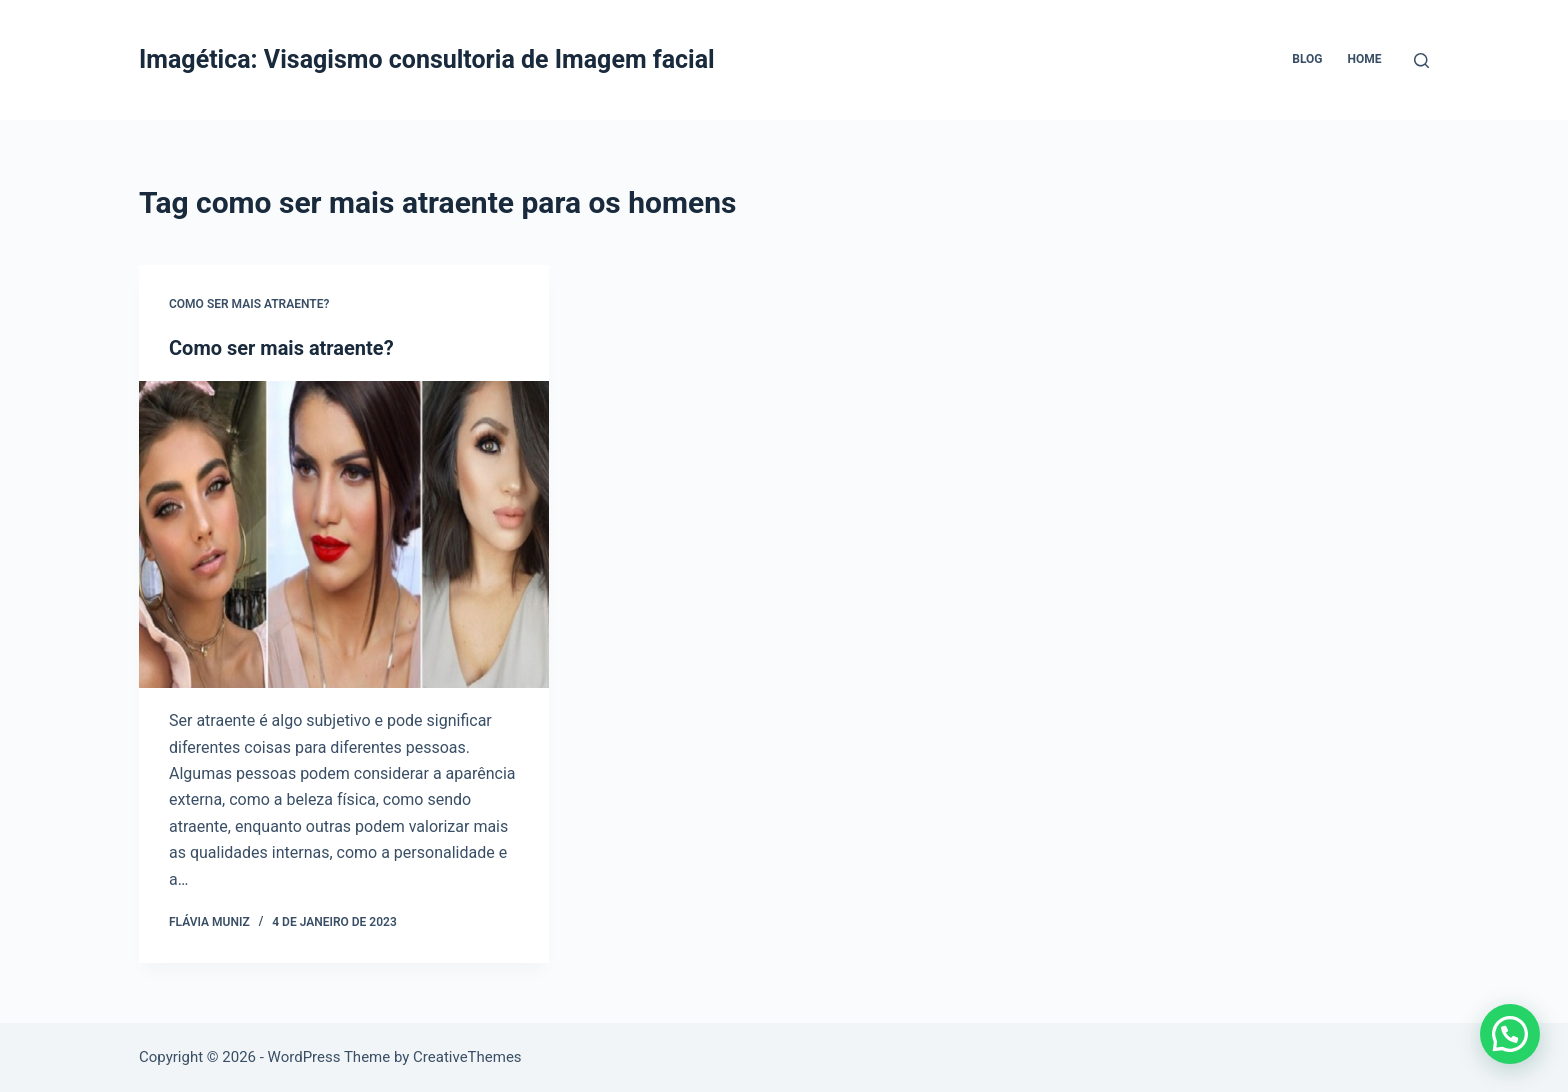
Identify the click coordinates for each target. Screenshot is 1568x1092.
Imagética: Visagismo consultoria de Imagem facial (427, 59)
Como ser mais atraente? (249, 304)
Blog (1307, 59)
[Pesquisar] (1421, 60)
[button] (1510, 1034)
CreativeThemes (467, 1057)
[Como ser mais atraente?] (344, 535)
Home (1364, 59)
